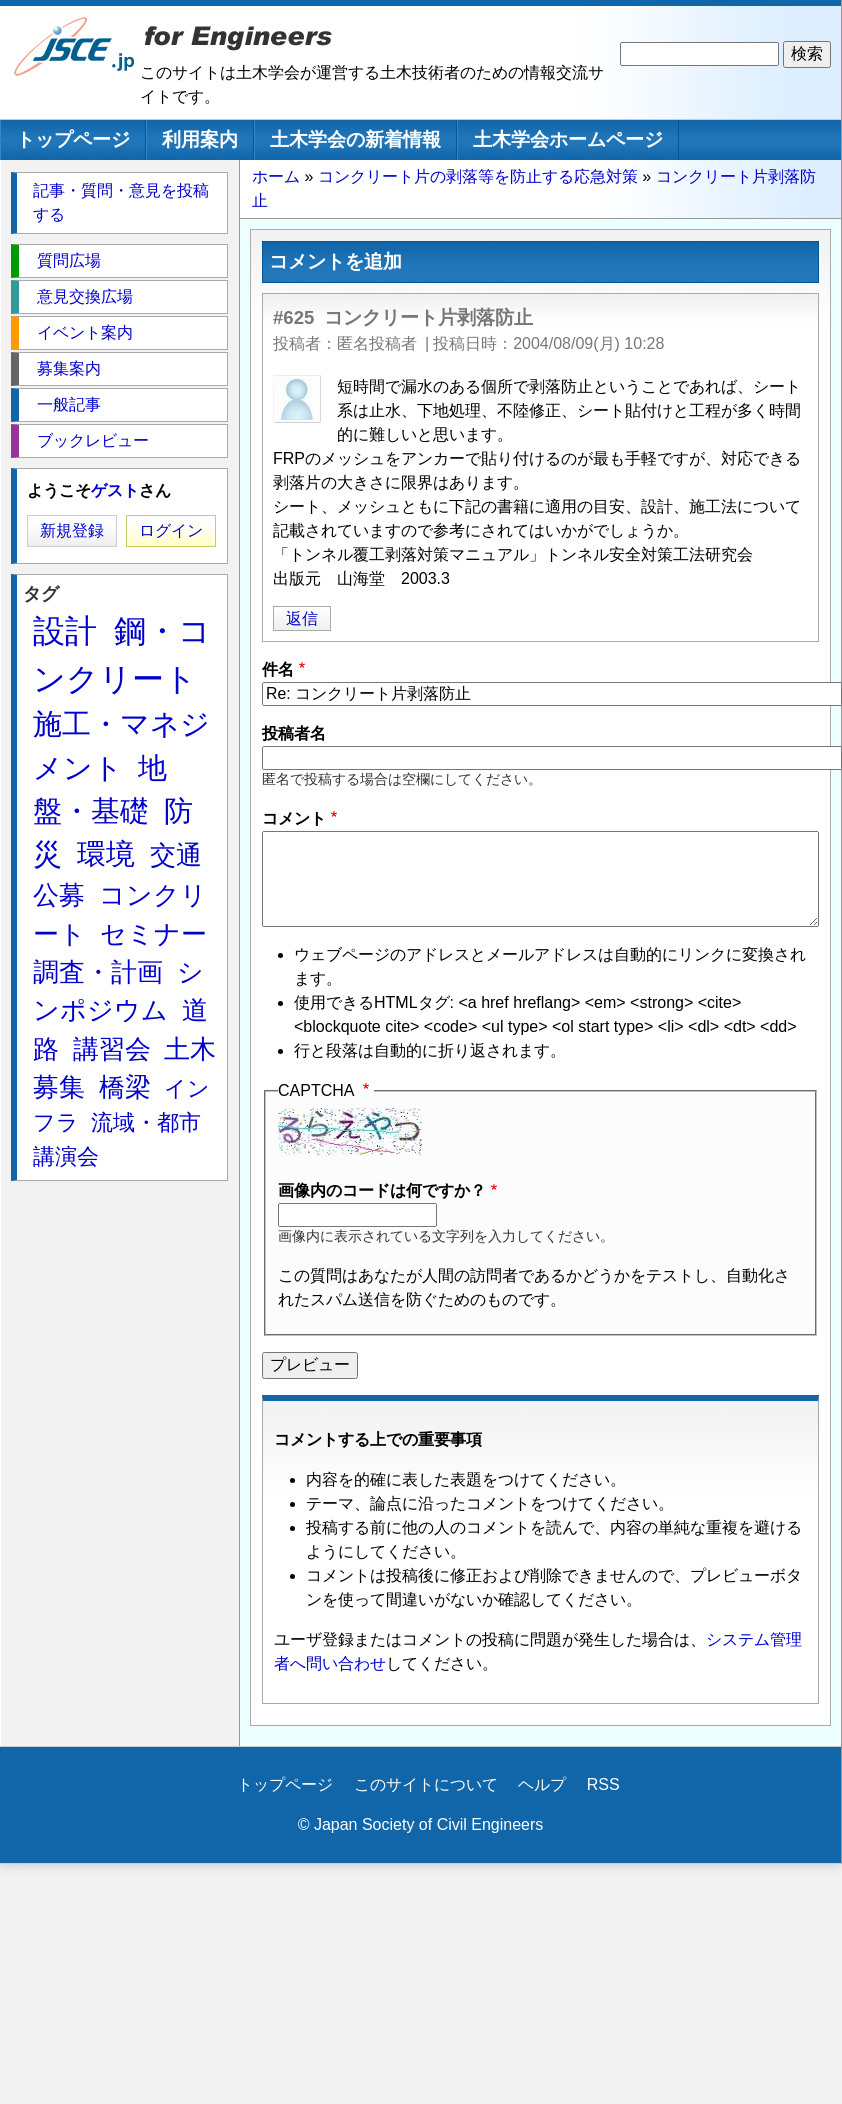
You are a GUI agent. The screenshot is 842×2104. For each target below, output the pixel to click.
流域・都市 (146, 1122)
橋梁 (125, 1087)
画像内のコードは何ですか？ (382, 1190)
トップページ (73, 139)
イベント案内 (85, 332)
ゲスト (115, 490)
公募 (59, 895)
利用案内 (200, 139)
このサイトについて (426, 1784)
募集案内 (69, 368)
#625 (293, 317)
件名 (278, 669)
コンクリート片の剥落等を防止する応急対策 (478, 176)
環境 (106, 854)
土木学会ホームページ (568, 139)
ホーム (276, 176)
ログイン (171, 530)
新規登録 (72, 530)
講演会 (66, 1156)
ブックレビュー (93, 440)
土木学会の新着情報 (355, 139)
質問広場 (69, 260)
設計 (65, 631)
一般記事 (69, 404)
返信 (302, 618)
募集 (59, 1087)
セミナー (153, 934)
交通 (176, 855)
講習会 (112, 1049)
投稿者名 (294, 733)
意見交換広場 (85, 296)
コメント (294, 818)
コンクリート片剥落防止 (428, 317)
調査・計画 (98, 972)
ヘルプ (542, 1784)
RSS (603, 1784)
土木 (190, 1049)
